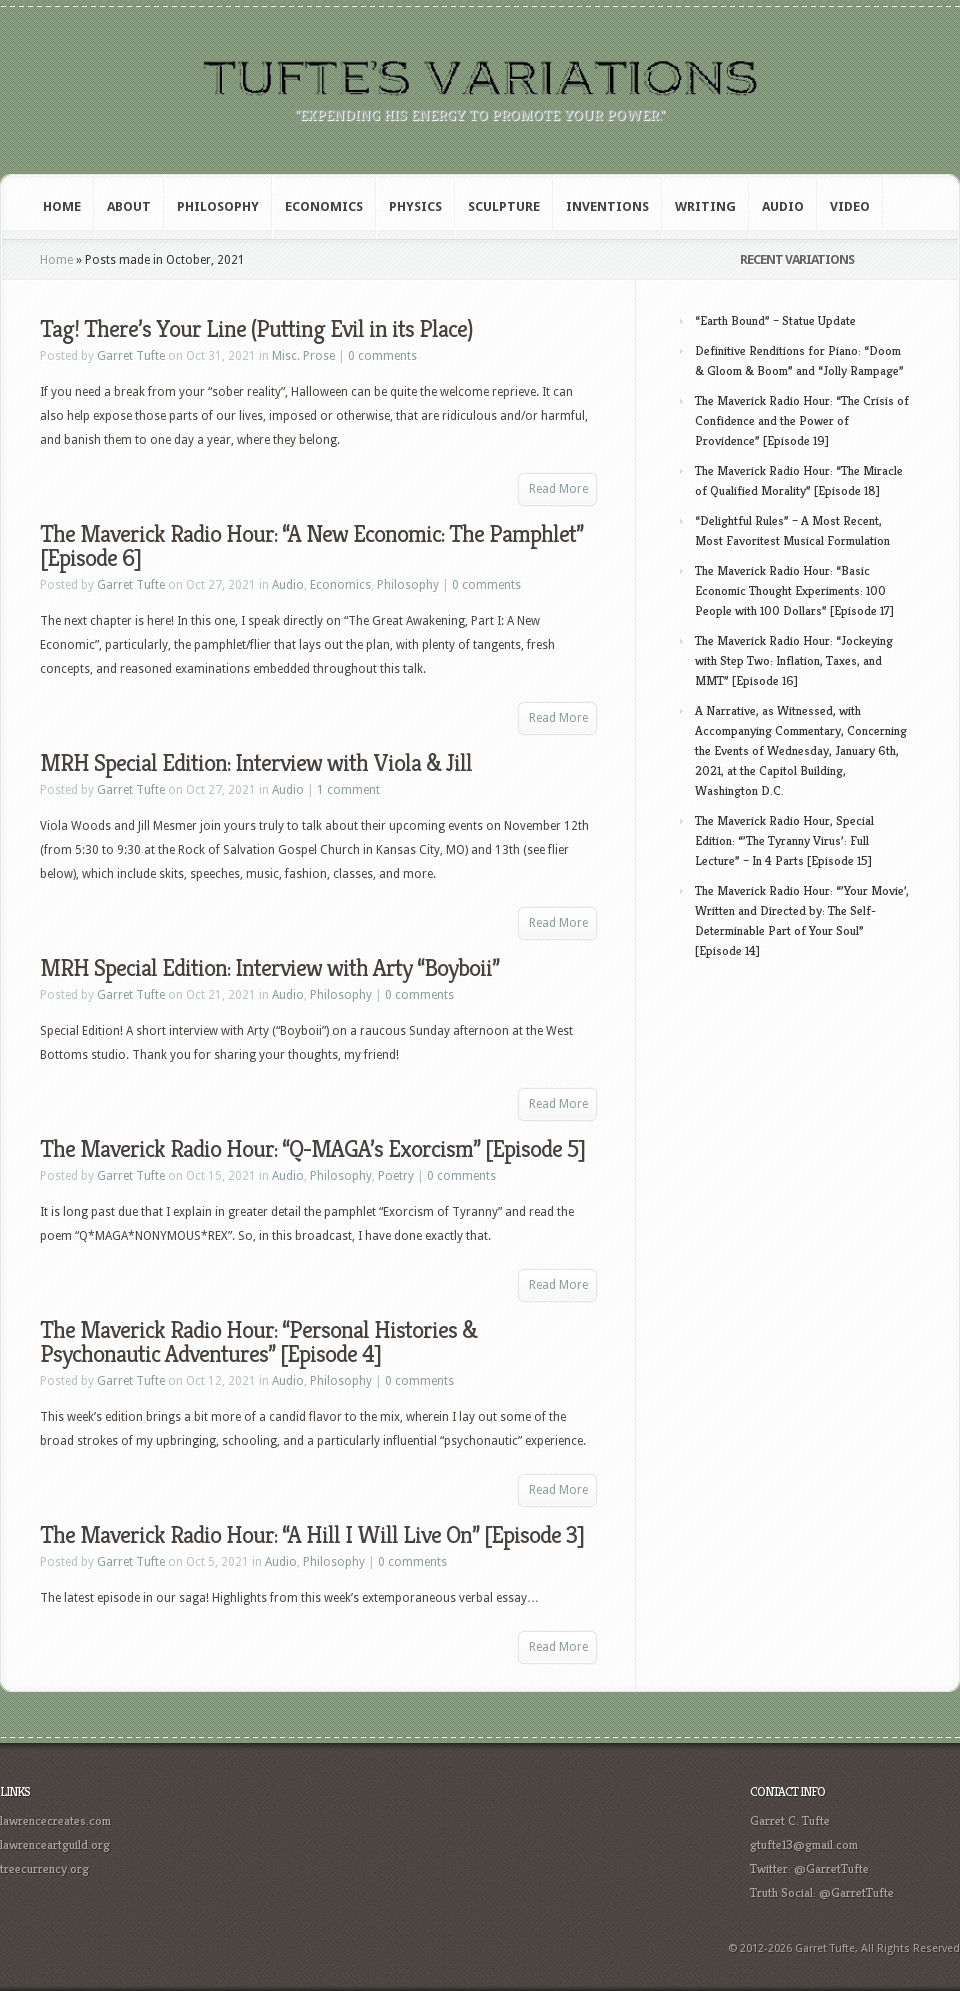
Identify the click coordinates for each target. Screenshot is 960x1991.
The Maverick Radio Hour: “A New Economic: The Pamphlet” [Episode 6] (311, 546)
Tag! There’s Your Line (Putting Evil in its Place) (256, 329)
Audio (783, 206)
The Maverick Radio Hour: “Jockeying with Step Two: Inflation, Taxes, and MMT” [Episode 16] (794, 660)
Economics (324, 206)
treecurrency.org (44, 1868)
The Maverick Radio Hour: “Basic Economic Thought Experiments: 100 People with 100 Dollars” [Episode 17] (794, 590)
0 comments (382, 356)
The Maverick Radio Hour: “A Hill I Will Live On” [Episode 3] (312, 1535)
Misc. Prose (303, 356)
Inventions (607, 206)
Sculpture (504, 206)
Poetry (396, 1176)
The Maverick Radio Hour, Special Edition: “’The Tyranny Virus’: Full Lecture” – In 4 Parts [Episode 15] (784, 840)
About (129, 206)
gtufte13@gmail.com (804, 1844)
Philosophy (218, 206)
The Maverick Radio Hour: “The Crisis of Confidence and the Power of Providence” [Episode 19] (802, 420)
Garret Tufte (131, 356)
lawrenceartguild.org (55, 1844)
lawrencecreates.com (55, 1820)
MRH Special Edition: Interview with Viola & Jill (256, 763)
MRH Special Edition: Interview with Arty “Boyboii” (269, 968)
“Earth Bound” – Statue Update (775, 320)
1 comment (348, 790)
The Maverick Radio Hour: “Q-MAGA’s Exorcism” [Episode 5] (312, 1149)
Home (62, 206)
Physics (415, 206)
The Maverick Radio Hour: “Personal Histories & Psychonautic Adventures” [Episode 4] (258, 1342)
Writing (705, 206)
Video (850, 206)
